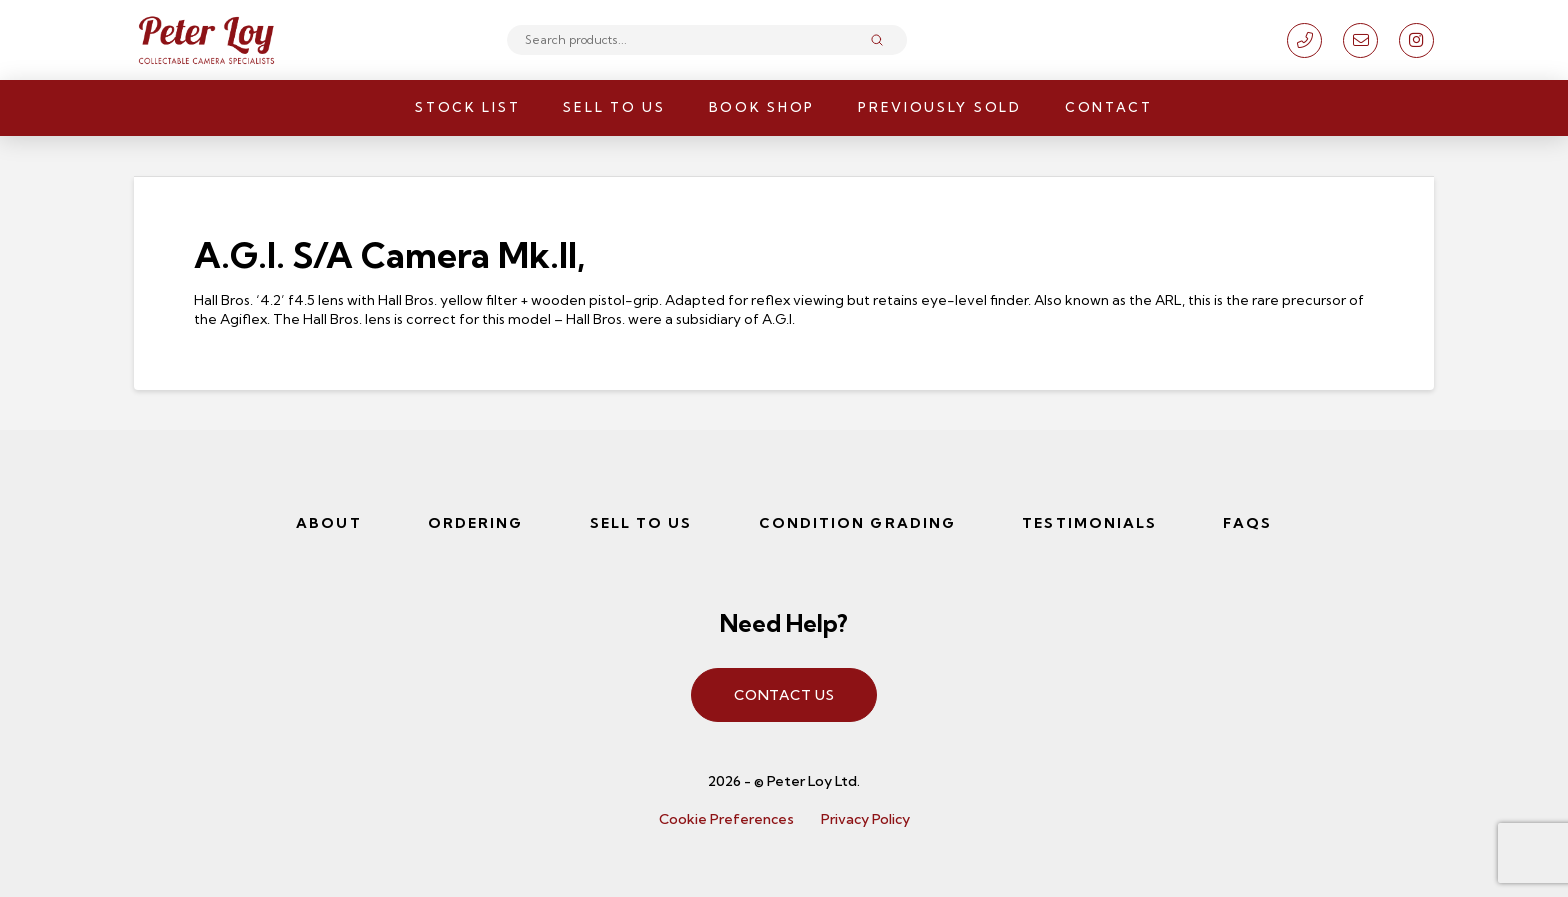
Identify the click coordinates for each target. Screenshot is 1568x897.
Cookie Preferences (726, 819)
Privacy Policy (865, 819)
